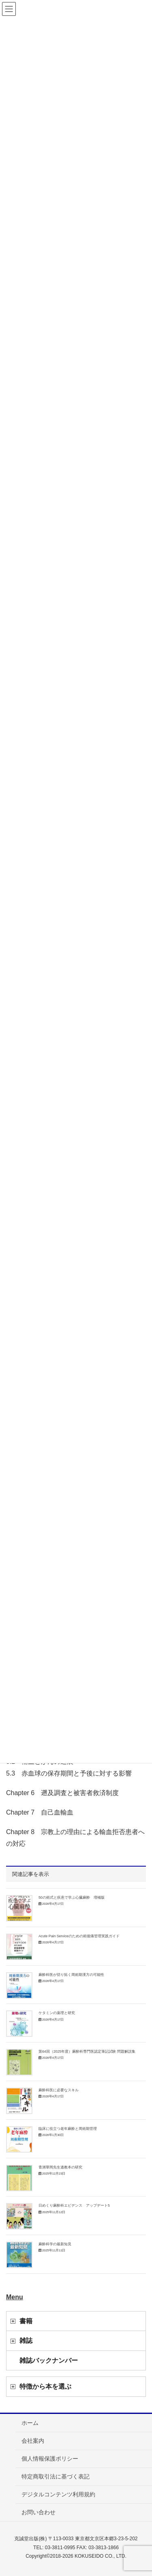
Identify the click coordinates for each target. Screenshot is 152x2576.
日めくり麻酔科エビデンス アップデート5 (74, 2205)
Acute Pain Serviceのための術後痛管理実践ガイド (79, 1936)
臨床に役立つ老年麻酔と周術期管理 (68, 2129)
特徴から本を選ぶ (45, 2386)
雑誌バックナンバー (48, 2360)
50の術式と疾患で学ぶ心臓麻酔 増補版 (72, 1897)
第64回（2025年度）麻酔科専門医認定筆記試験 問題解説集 (87, 2051)
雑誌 (25, 2340)
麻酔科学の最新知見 (55, 2244)
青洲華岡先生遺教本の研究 (60, 2167)
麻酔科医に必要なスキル (59, 2090)
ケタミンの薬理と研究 (57, 2013)
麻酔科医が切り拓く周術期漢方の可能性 (71, 1975)
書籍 (25, 2321)
